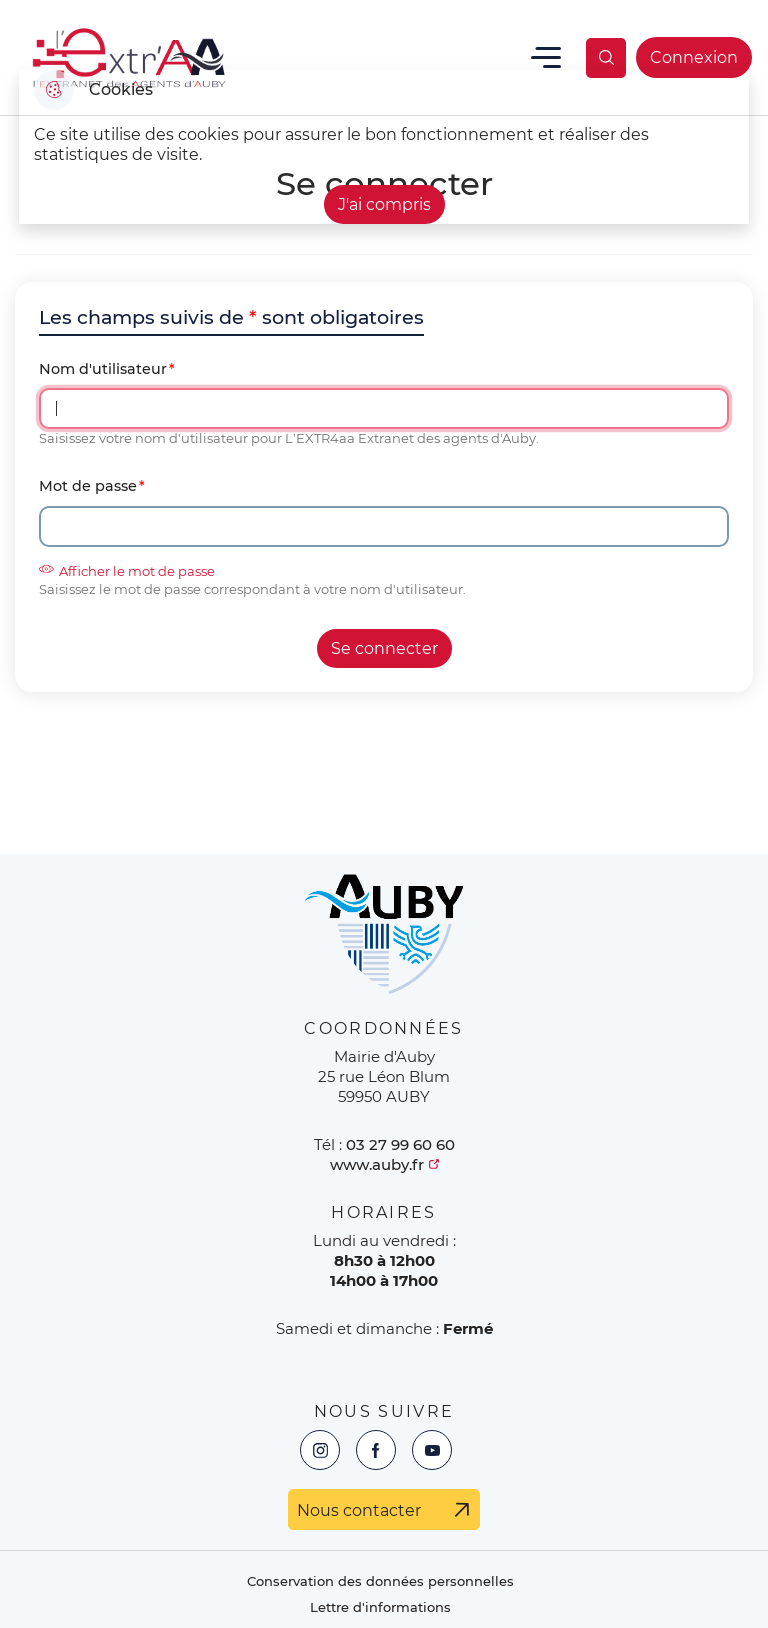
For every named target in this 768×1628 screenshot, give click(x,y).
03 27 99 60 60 (400, 1144)
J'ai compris (384, 204)
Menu (546, 57)
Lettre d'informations (380, 1607)
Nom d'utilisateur (103, 369)
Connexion (694, 57)
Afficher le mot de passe (127, 571)
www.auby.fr (377, 1164)
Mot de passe (88, 486)
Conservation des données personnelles (380, 1581)
